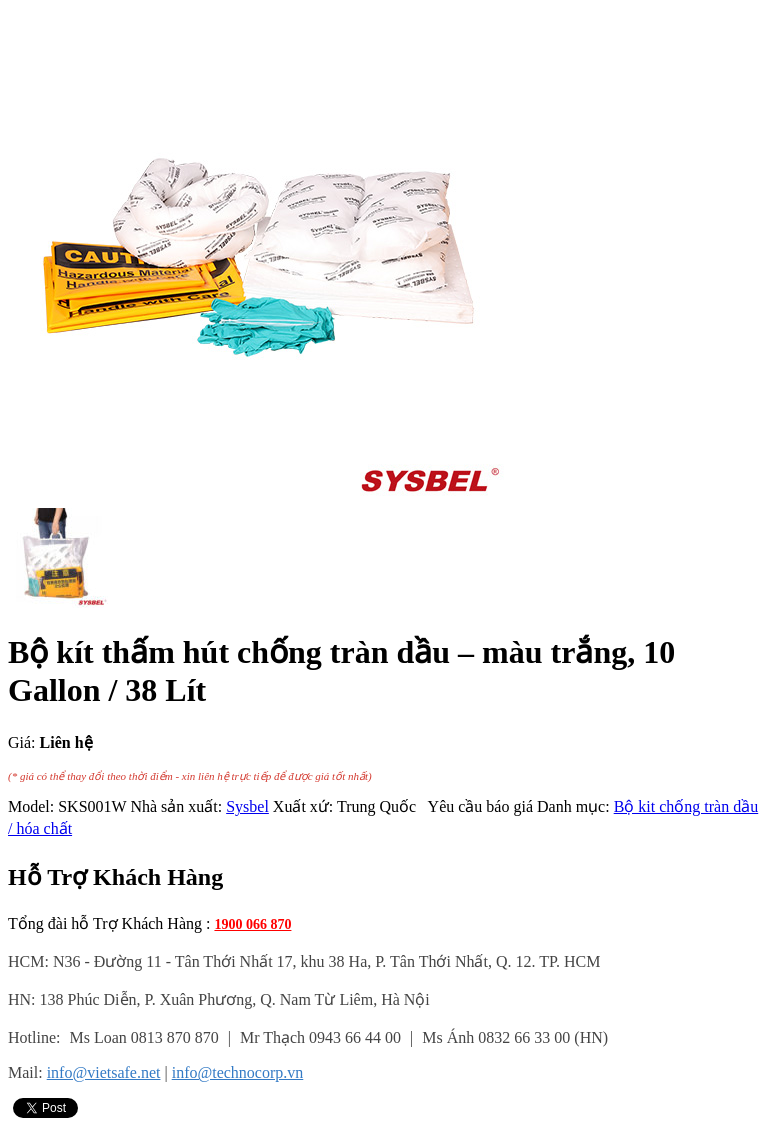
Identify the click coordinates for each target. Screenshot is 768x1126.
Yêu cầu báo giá (476, 806)
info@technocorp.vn (238, 1072)
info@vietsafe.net (104, 1072)
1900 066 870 (252, 924)
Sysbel (247, 806)
